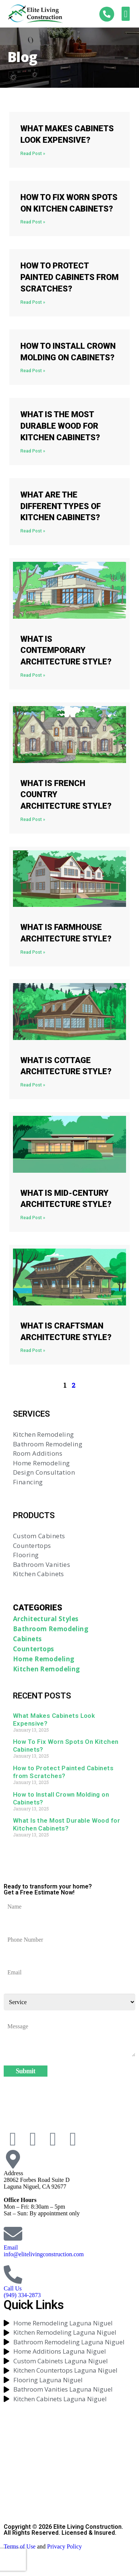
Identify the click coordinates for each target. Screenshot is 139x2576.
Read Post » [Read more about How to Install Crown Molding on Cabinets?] (32, 370)
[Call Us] (13, 2274)
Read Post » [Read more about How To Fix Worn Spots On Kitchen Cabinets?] (32, 222)
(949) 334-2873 (22, 2295)
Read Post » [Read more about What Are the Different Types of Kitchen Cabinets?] (32, 531)
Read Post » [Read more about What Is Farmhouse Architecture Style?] (32, 952)
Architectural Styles (46, 1618)
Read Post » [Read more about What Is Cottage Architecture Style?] (32, 1085)
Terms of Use (20, 2546)
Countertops (33, 1649)
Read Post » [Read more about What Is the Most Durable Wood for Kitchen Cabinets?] (32, 451)
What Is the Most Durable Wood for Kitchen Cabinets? (60, 426)
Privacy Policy (64, 2546)
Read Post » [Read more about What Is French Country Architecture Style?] (32, 819)
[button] (126, 14)
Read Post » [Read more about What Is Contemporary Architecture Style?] (32, 675)
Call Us (12, 2288)
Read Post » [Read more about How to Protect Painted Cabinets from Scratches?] (32, 302)
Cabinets (27, 1639)
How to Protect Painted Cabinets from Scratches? (69, 277)
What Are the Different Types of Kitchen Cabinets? (60, 506)
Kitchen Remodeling (46, 1669)
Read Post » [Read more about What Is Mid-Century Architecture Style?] (32, 1217)
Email (11, 2247)
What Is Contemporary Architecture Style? (66, 650)
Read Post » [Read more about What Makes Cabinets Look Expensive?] (32, 153)
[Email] (13, 2233)
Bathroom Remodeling (50, 1629)
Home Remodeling (43, 1659)
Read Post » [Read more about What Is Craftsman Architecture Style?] (32, 1350)
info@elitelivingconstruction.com (44, 2254)
